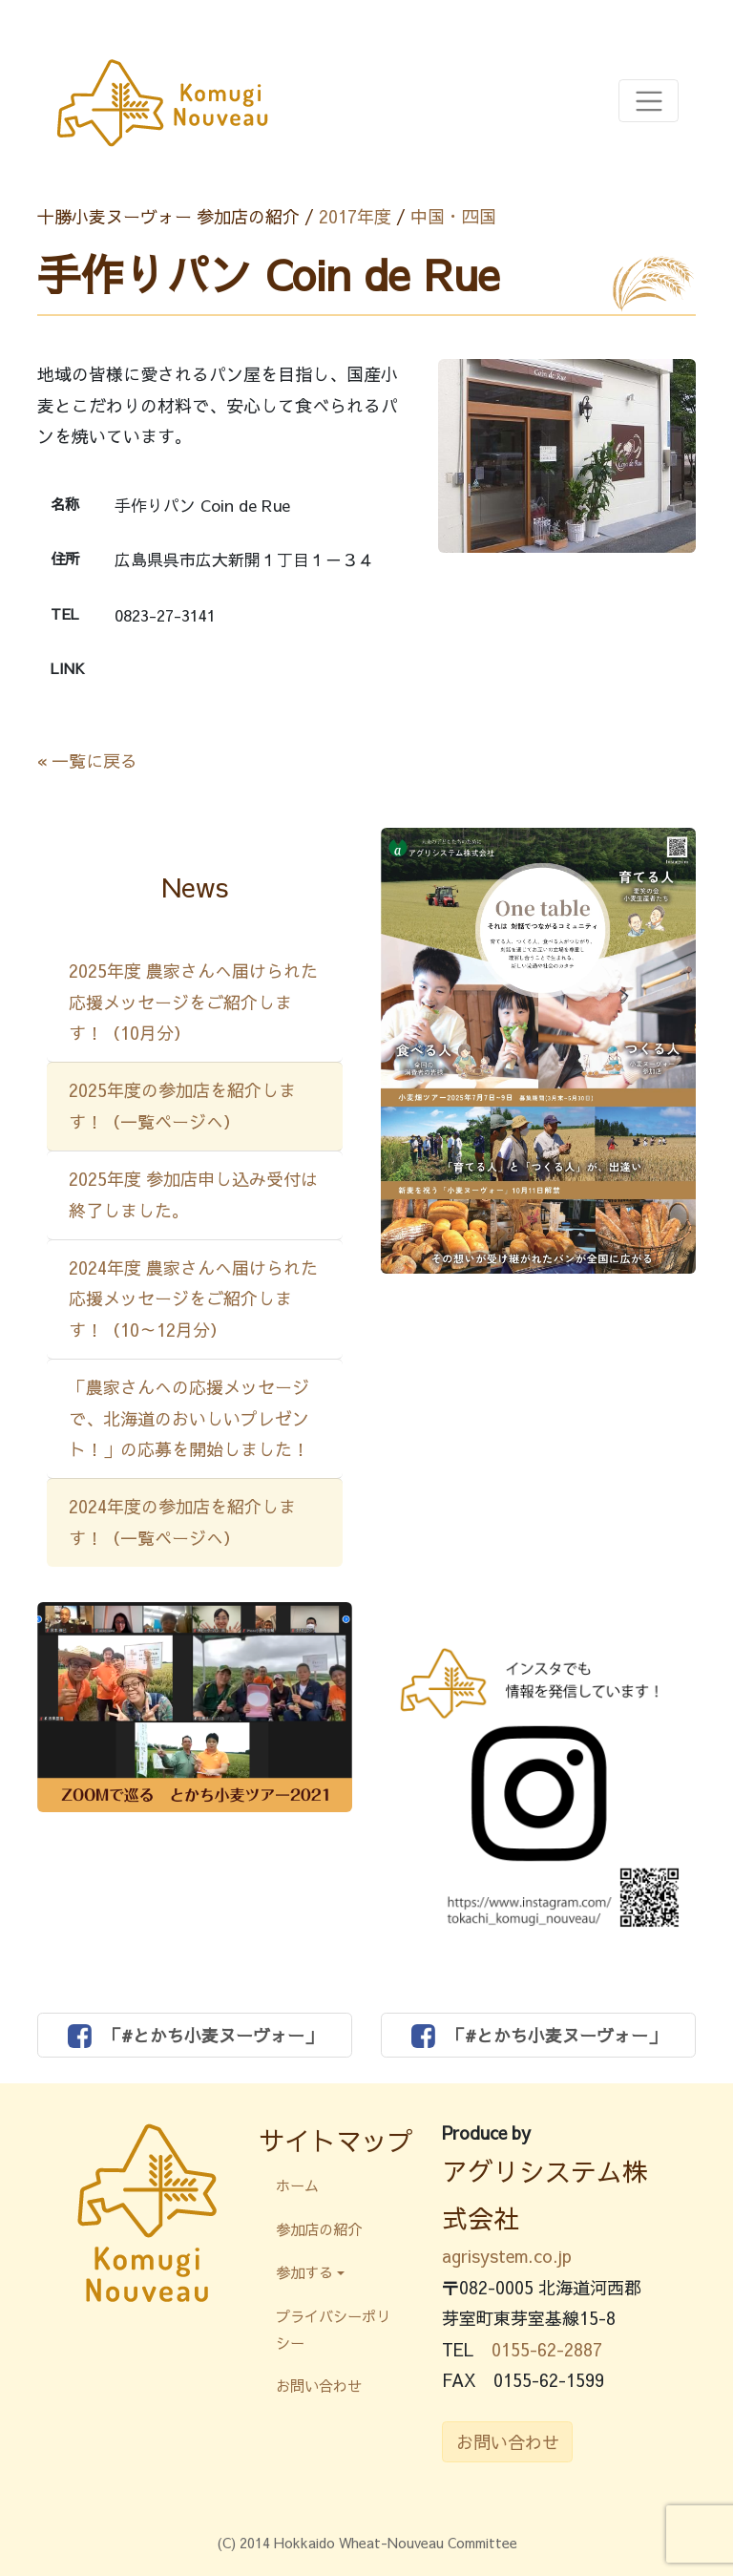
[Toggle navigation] (648, 100)
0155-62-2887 (547, 2349)
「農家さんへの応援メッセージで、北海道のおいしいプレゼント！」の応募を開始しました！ (189, 1418)
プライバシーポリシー (333, 2329)
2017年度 (355, 216)
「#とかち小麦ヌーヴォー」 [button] (195, 2035)
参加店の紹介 (319, 2229)
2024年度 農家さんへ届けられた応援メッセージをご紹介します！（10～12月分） (193, 1298)
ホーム (297, 2185)
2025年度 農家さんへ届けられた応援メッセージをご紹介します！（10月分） (193, 1002)
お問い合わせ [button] (507, 2442)
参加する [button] (304, 2272)
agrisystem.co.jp (507, 2256)
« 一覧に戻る (87, 760)
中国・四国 (453, 216)
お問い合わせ (319, 2385)
